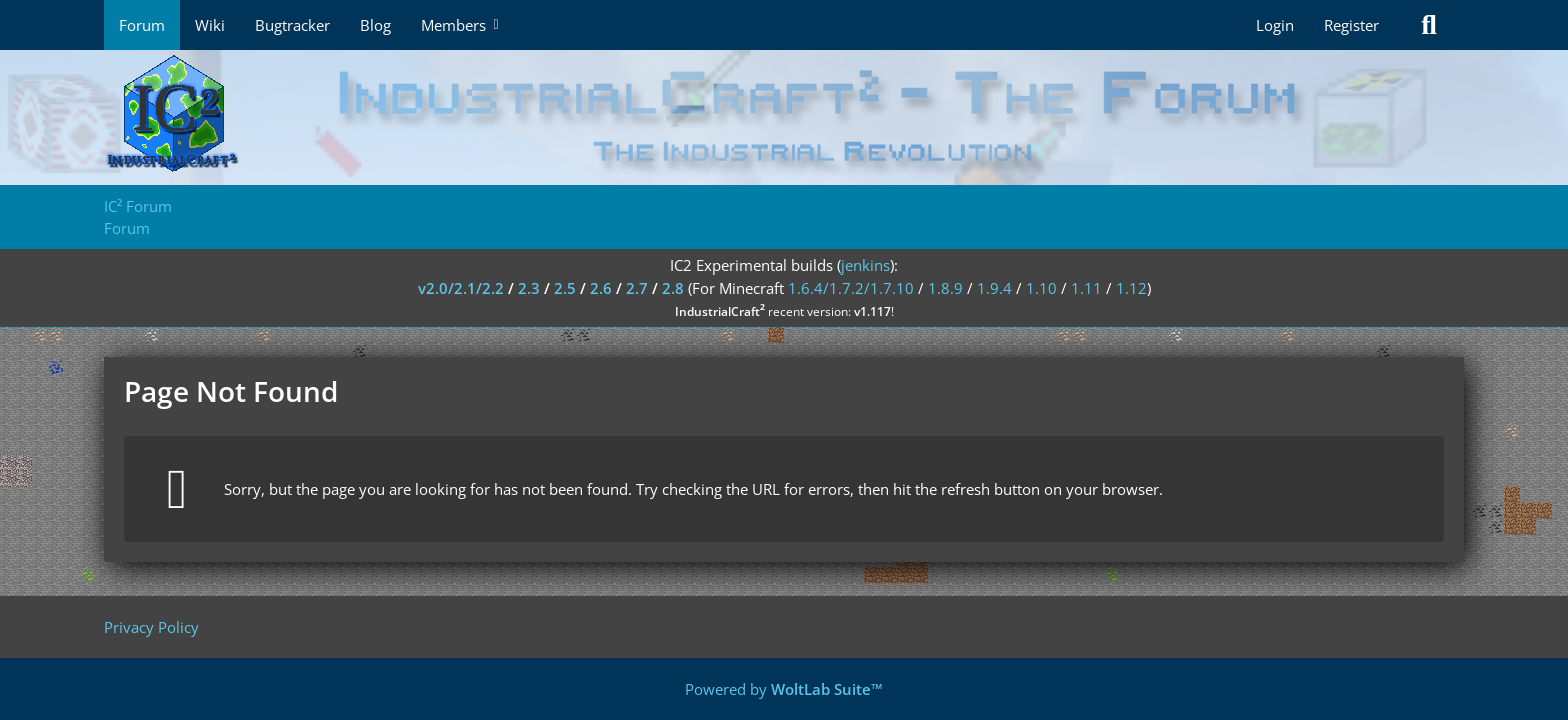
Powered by (784, 689)
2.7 (637, 288)
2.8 (673, 288)
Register (1351, 25)
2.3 (529, 288)
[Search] (1429, 25)
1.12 (1131, 288)
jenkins (865, 265)
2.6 (601, 288)
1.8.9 (945, 288)
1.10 (1041, 288)
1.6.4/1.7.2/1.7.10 (851, 288)
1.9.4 (994, 288)
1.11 (1086, 288)
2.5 (565, 288)
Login (1275, 25)
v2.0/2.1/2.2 (461, 288)
